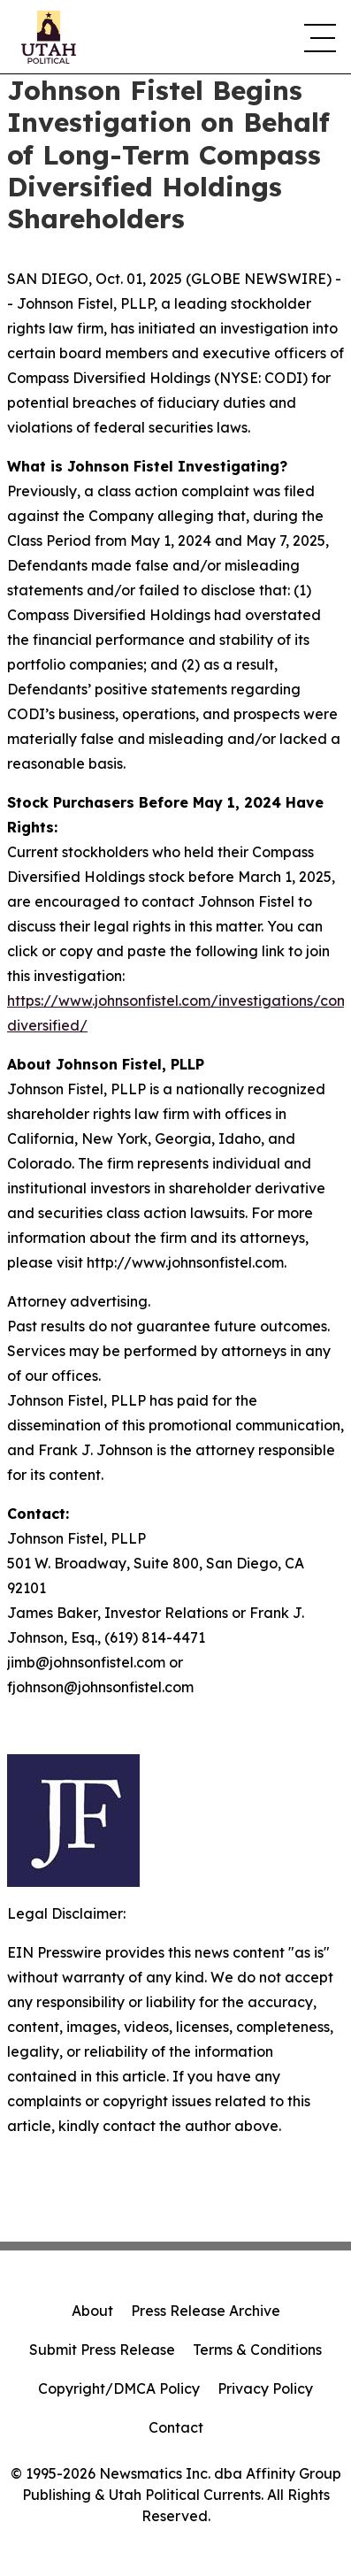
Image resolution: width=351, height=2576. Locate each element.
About (92, 2310)
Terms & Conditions (257, 2349)
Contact (176, 2427)
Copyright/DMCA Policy (119, 2388)
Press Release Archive (205, 2310)
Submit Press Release (102, 2349)
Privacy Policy (265, 2388)
